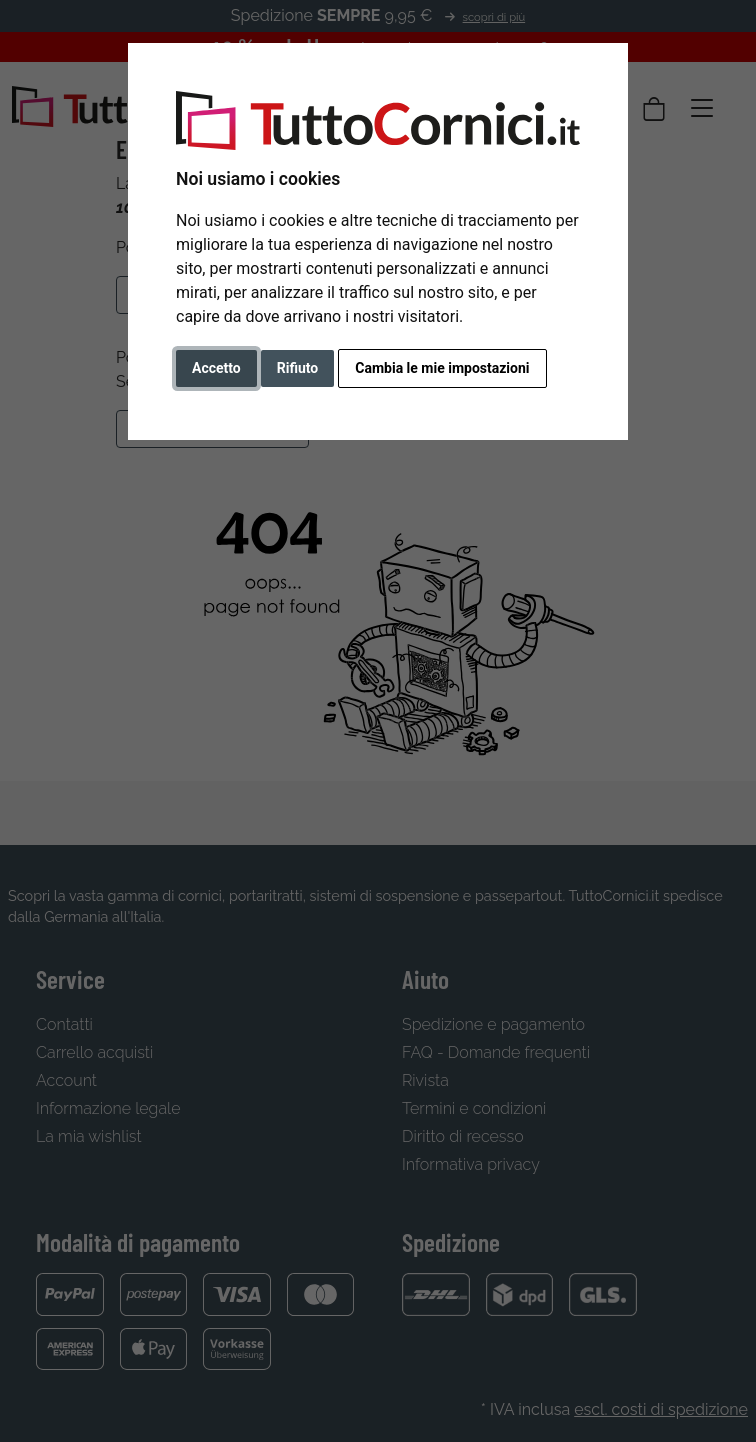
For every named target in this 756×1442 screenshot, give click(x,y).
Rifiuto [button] (298, 368)
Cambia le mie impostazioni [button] (442, 368)
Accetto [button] (216, 368)
